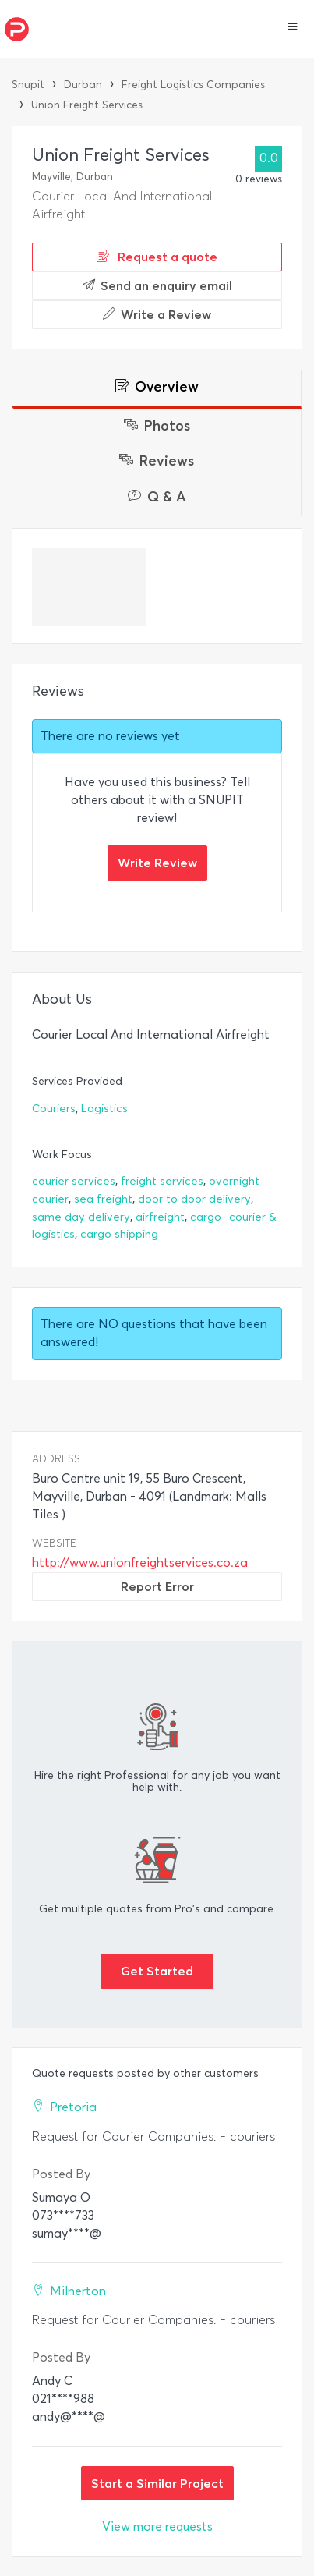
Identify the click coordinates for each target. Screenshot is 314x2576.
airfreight (160, 1217)
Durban (83, 84)
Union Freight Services (87, 105)
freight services (162, 1181)
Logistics (104, 1108)
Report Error (157, 1586)
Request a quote (157, 256)
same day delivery (81, 1217)
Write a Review (157, 314)
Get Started (157, 1971)
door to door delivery (194, 1199)
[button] (292, 28)
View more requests (157, 2526)
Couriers (54, 1108)
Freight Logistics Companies (193, 84)
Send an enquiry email (157, 285)
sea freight (103, 1199)
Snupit (28, 84)
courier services (73, 1181)
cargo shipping (119, 1234)
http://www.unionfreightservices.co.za (140, 1562)
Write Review (157, 862)
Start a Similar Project (157, 2483)
